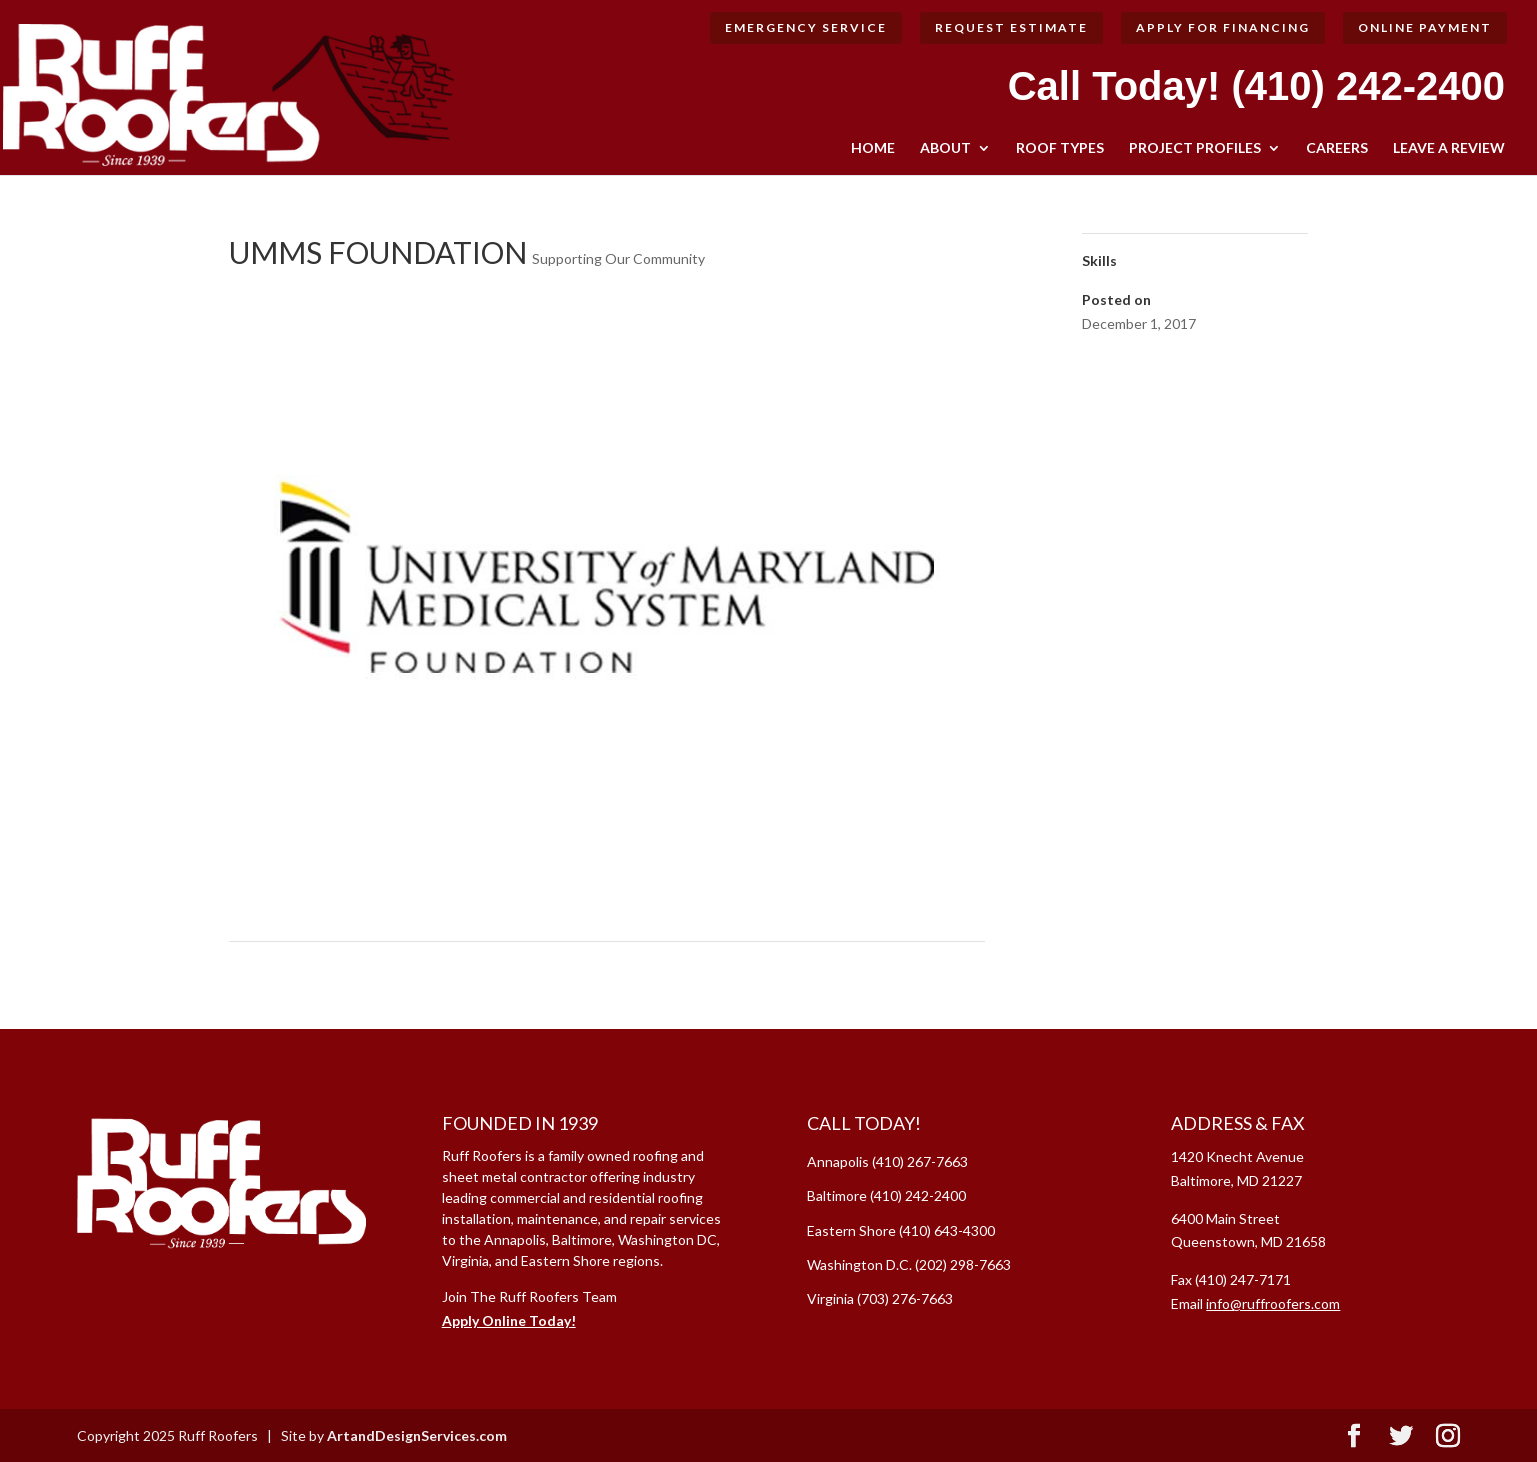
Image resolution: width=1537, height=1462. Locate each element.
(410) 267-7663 (920, 1161)
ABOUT (945, 148)
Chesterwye (276, 966)
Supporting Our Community (618, 258)
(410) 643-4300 (947, 1230)
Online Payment (1425, 27)
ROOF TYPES (1060, 148)
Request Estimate (1011, 27)
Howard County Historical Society (871, 966)
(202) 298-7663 (963, 1264)
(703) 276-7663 (905, 1298)
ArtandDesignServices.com (417, 1435)
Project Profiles (1195, 148)
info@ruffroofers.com (1273, 1303)
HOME (873, 148)
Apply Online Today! (509, 1320)
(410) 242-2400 (1368, 86)
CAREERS (1337, 148)
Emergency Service (806, 27)
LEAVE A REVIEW (1449, 148)
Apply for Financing (1223, 27)
